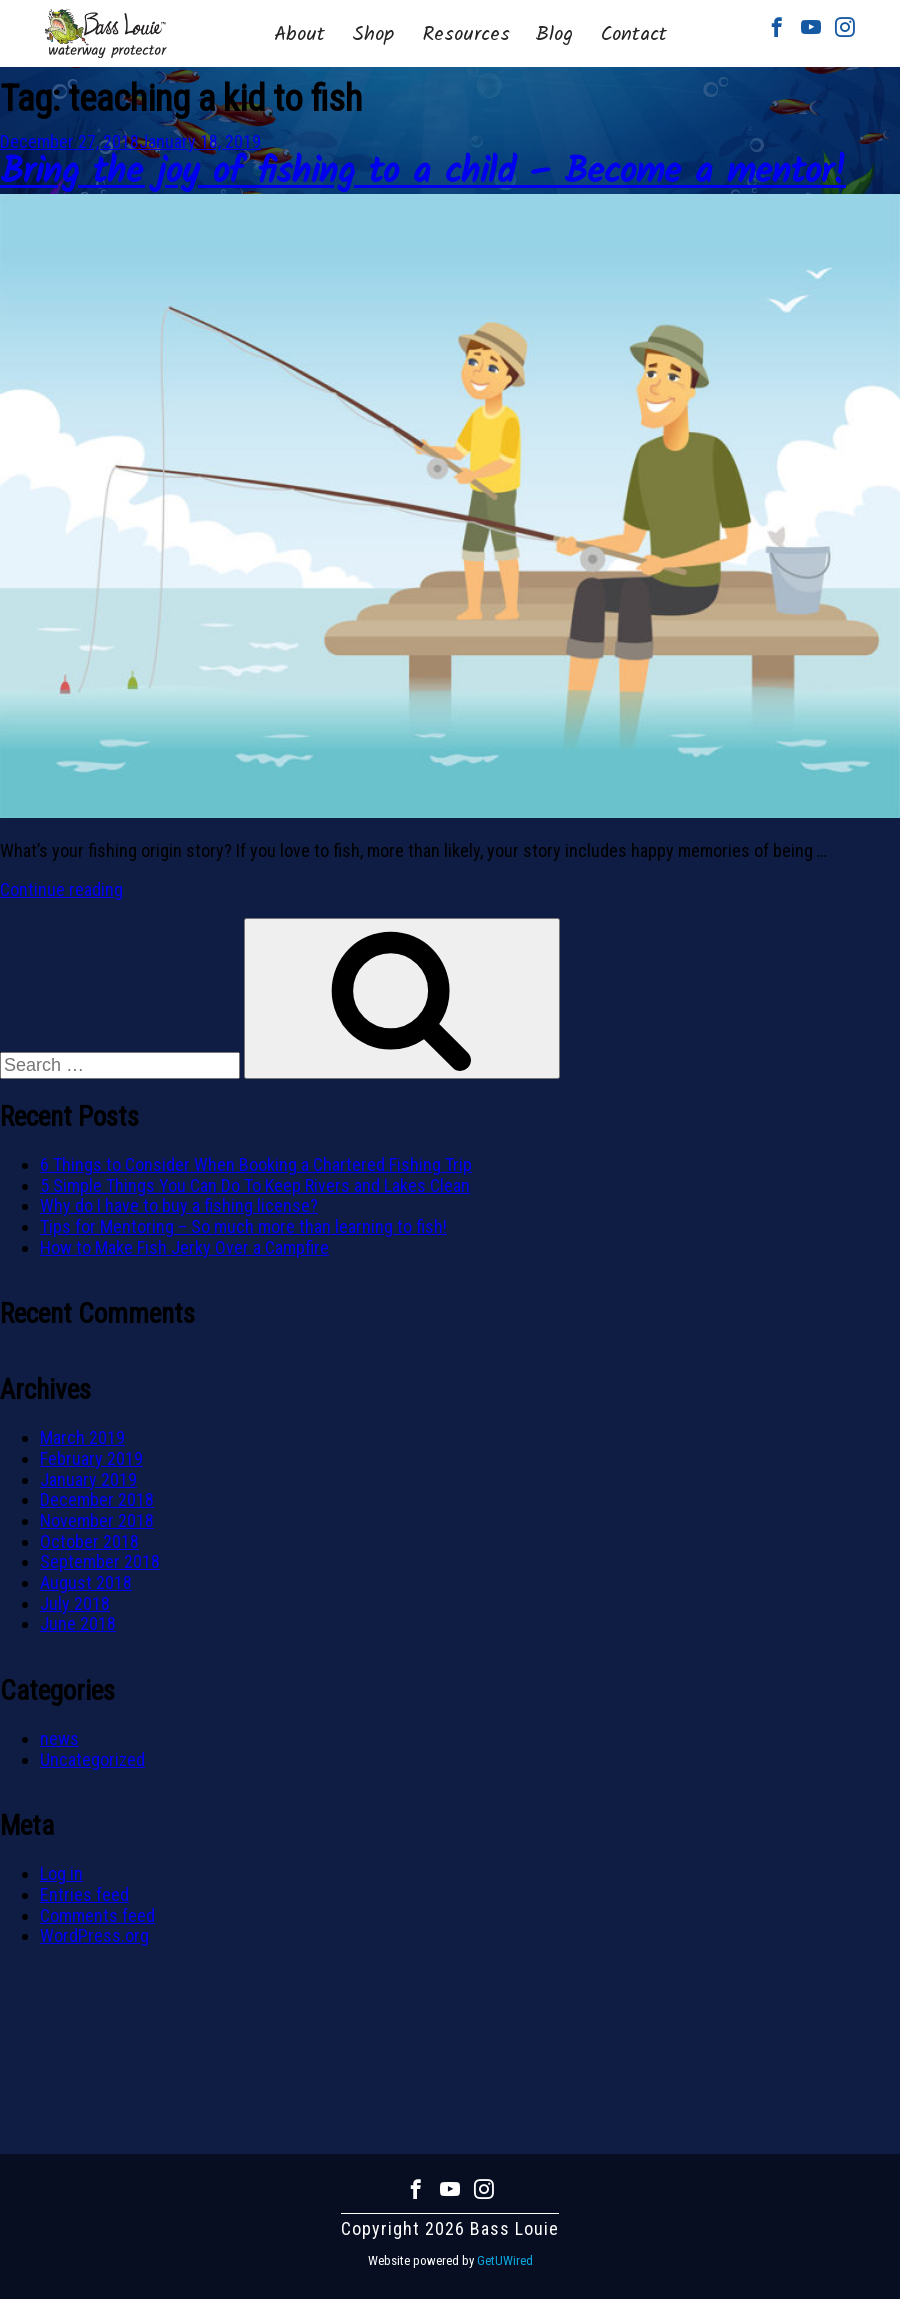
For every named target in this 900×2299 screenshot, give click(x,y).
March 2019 (82, 1437)
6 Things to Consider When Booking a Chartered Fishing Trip (256, 1164)
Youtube (811, 27)
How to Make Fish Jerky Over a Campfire (184, 1247)
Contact (634, 35)
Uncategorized (92, 1759)
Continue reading (61, 889)
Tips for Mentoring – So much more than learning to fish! (243, 1226)
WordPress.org (94, 1935)
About (299, 35)
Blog (554, 35)
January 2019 (88, 1479)
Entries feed (84, 1894)
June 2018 (78, 1623)
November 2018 (97, 1520)
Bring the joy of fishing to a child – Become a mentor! (423, 173)
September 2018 (100, 1561)
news (59, 1738)
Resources (466, 35)
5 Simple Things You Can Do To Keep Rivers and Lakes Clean (255, 1185)
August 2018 (86, 1582)
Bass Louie (106, 33)
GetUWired (505, 2260)
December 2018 (97, 1499)
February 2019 (91, 1458)
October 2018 (89, 1541)
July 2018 (75, 1603)
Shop (373, 35)
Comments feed (97, 1915)
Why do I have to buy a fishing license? (179, 1205)
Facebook (777, 27)
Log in (61, 1873)
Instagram (845, 27)
